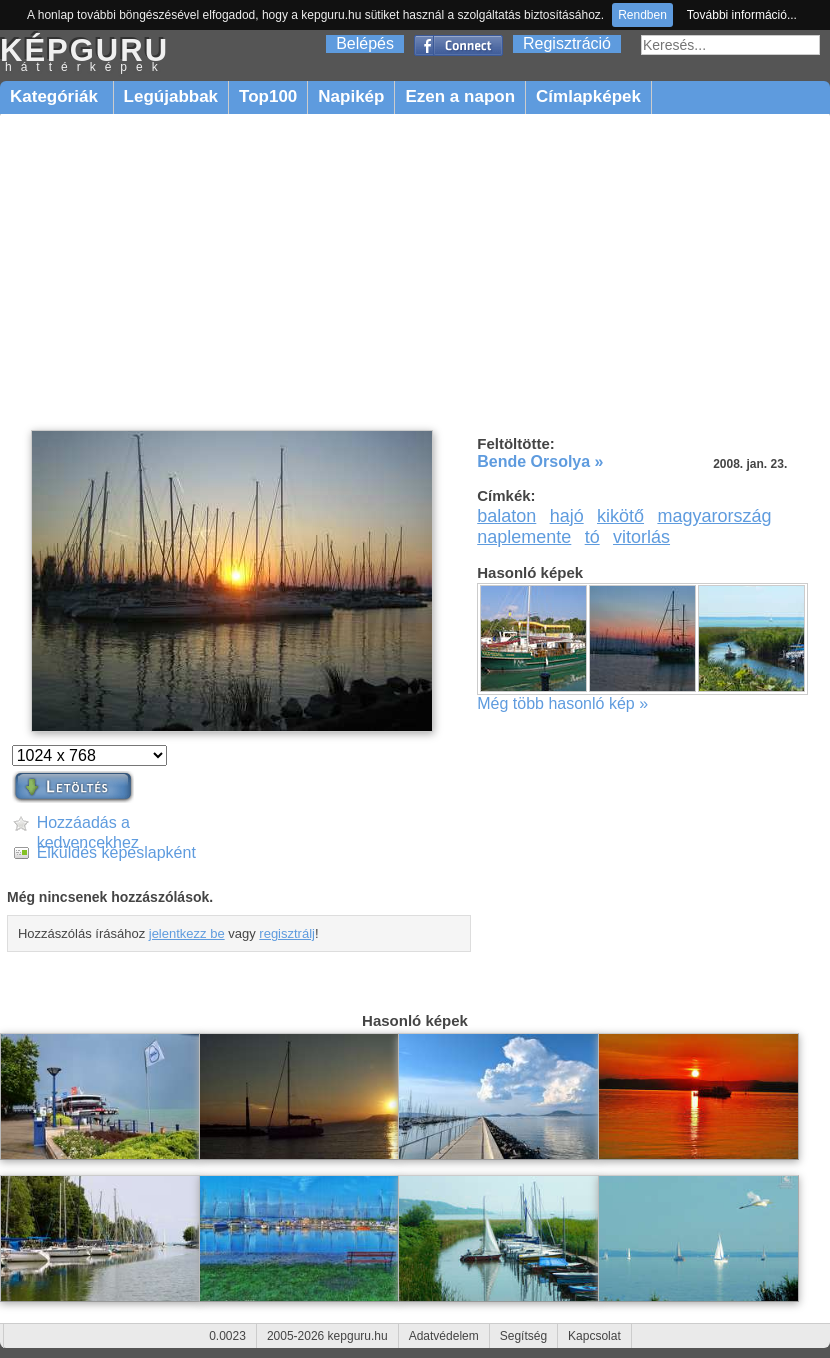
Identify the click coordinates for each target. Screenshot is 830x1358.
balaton (506, 516)
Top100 (268, 96)
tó (592, 537)
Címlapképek (588, 96)
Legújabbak (171, 96)
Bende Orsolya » (540, 461)
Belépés (365, 43)
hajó (567, 516)
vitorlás (641, 537)
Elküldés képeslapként (116, 852)
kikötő (620, 516)
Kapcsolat (594, 1336)
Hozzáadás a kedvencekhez (88, 823)
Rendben (642, 15)
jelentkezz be (187, 933)
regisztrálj (287, 933)
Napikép (351, 96)
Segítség (523, 1336)
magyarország (714, 516)
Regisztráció (567, 43)
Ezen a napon (460, 96)
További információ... (742, 15)
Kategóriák (56, 96)
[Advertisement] (415, 272)
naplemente (524, 537)
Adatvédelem (444, 1336)
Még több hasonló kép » (562, 703)
